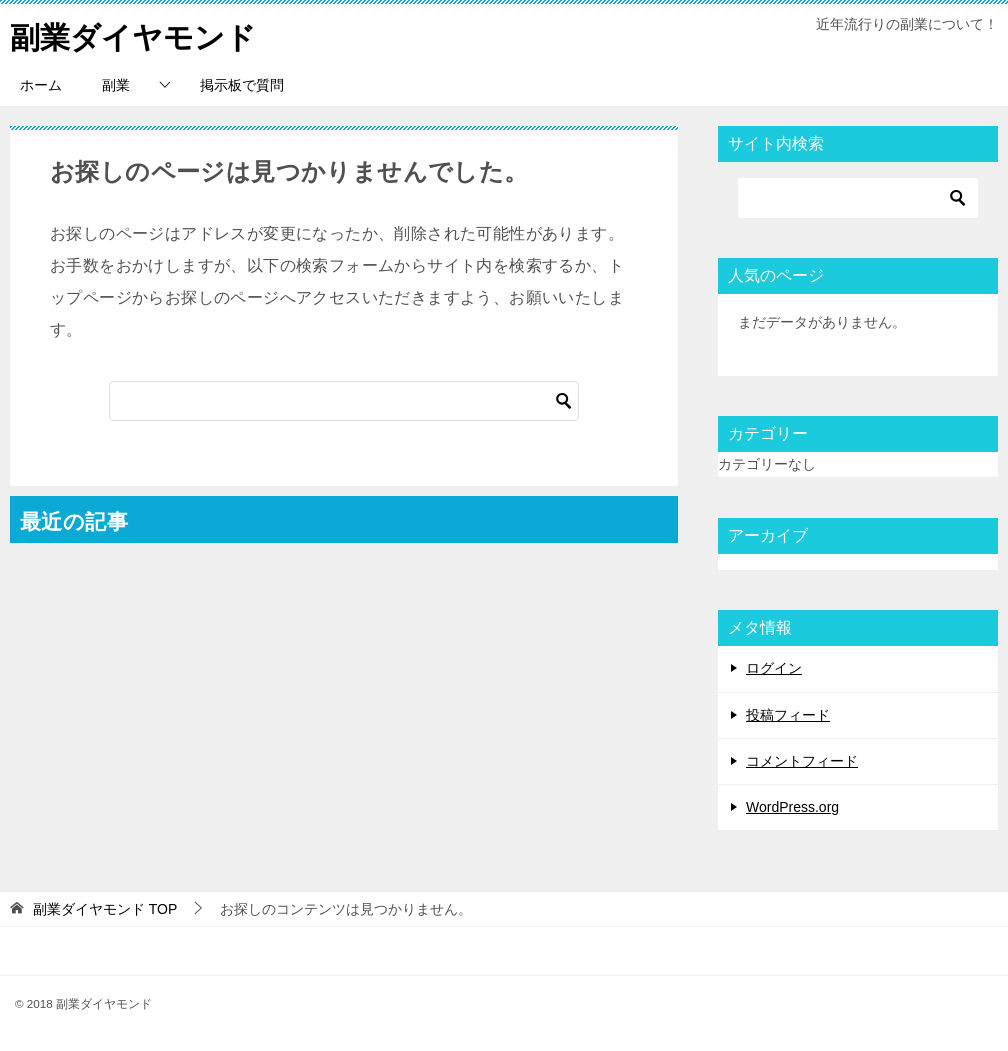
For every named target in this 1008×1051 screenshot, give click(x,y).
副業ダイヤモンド (133, 34)
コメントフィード (802, 761)
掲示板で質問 (242, 85)
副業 (116, 85)
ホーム (41, 85)
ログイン (774, 668)
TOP (105, 909)
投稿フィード (788, 715)
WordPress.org (792, 807)
